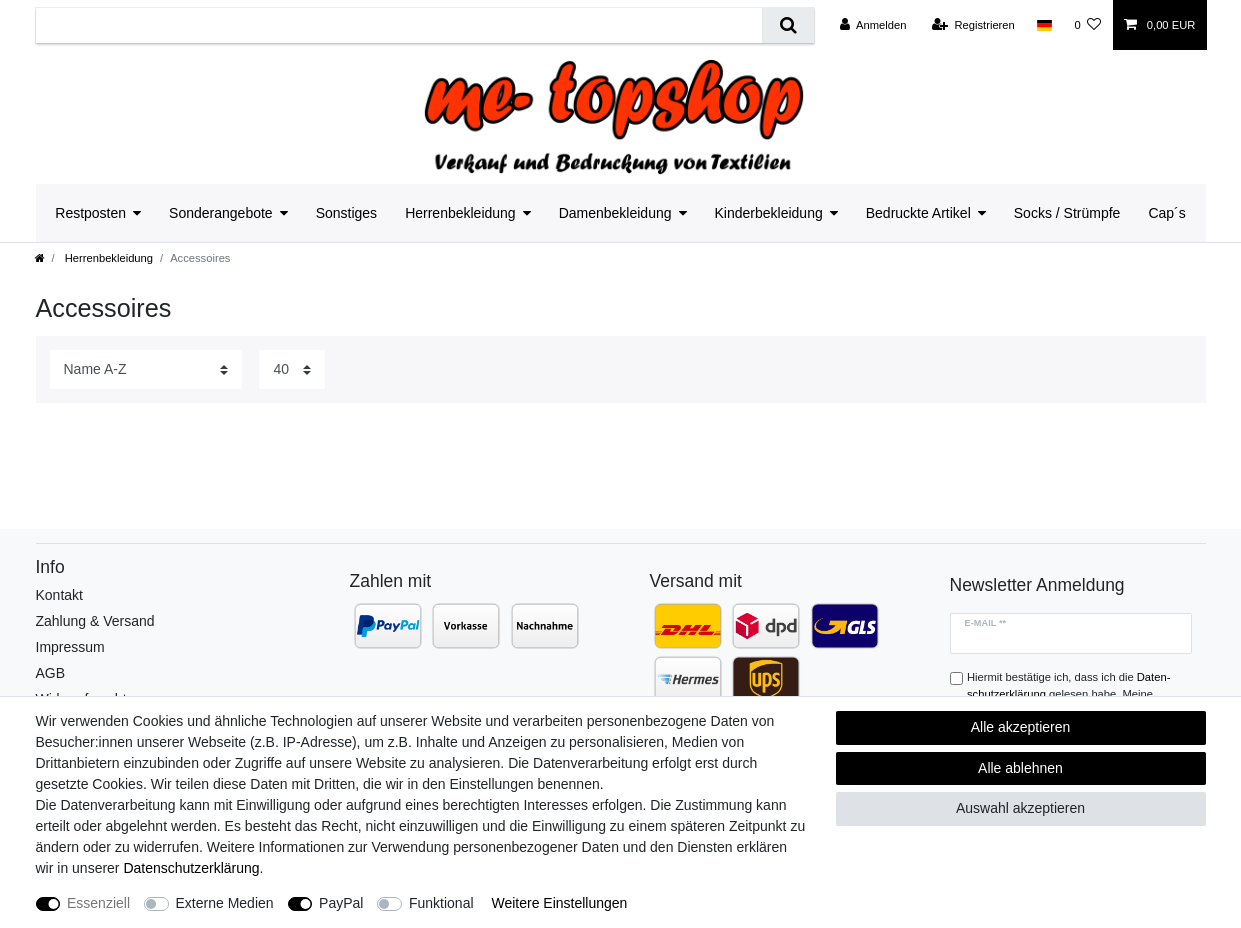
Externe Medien (225, 903)
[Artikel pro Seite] (292, 369)
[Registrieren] (973, 25)
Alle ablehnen (1020, 768)
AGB (51, 673)
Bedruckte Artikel (918, 213)
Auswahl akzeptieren (1020, 808)
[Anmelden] (873, 25)
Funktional (441, 903)
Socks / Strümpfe (1067, 213)
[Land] (1044, 25)
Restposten (90, 213)
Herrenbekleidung (460, 213)
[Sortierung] (146, 369)
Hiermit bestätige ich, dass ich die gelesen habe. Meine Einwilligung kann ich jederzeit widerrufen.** (1075, 694)
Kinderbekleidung (769, 213)
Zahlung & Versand (95, 621)
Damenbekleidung (615, 213)
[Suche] (787, 25)
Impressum (70, 647)
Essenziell (98, 903)
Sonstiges (346, 213)
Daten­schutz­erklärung (191, 868)
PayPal (341, 903)
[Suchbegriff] (399, 25)
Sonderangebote (221, 213)
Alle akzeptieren (1021, 727)
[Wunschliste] (1087, 25)
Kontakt (59, 595)
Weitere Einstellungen (559, 903)
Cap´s (1166, 213)
